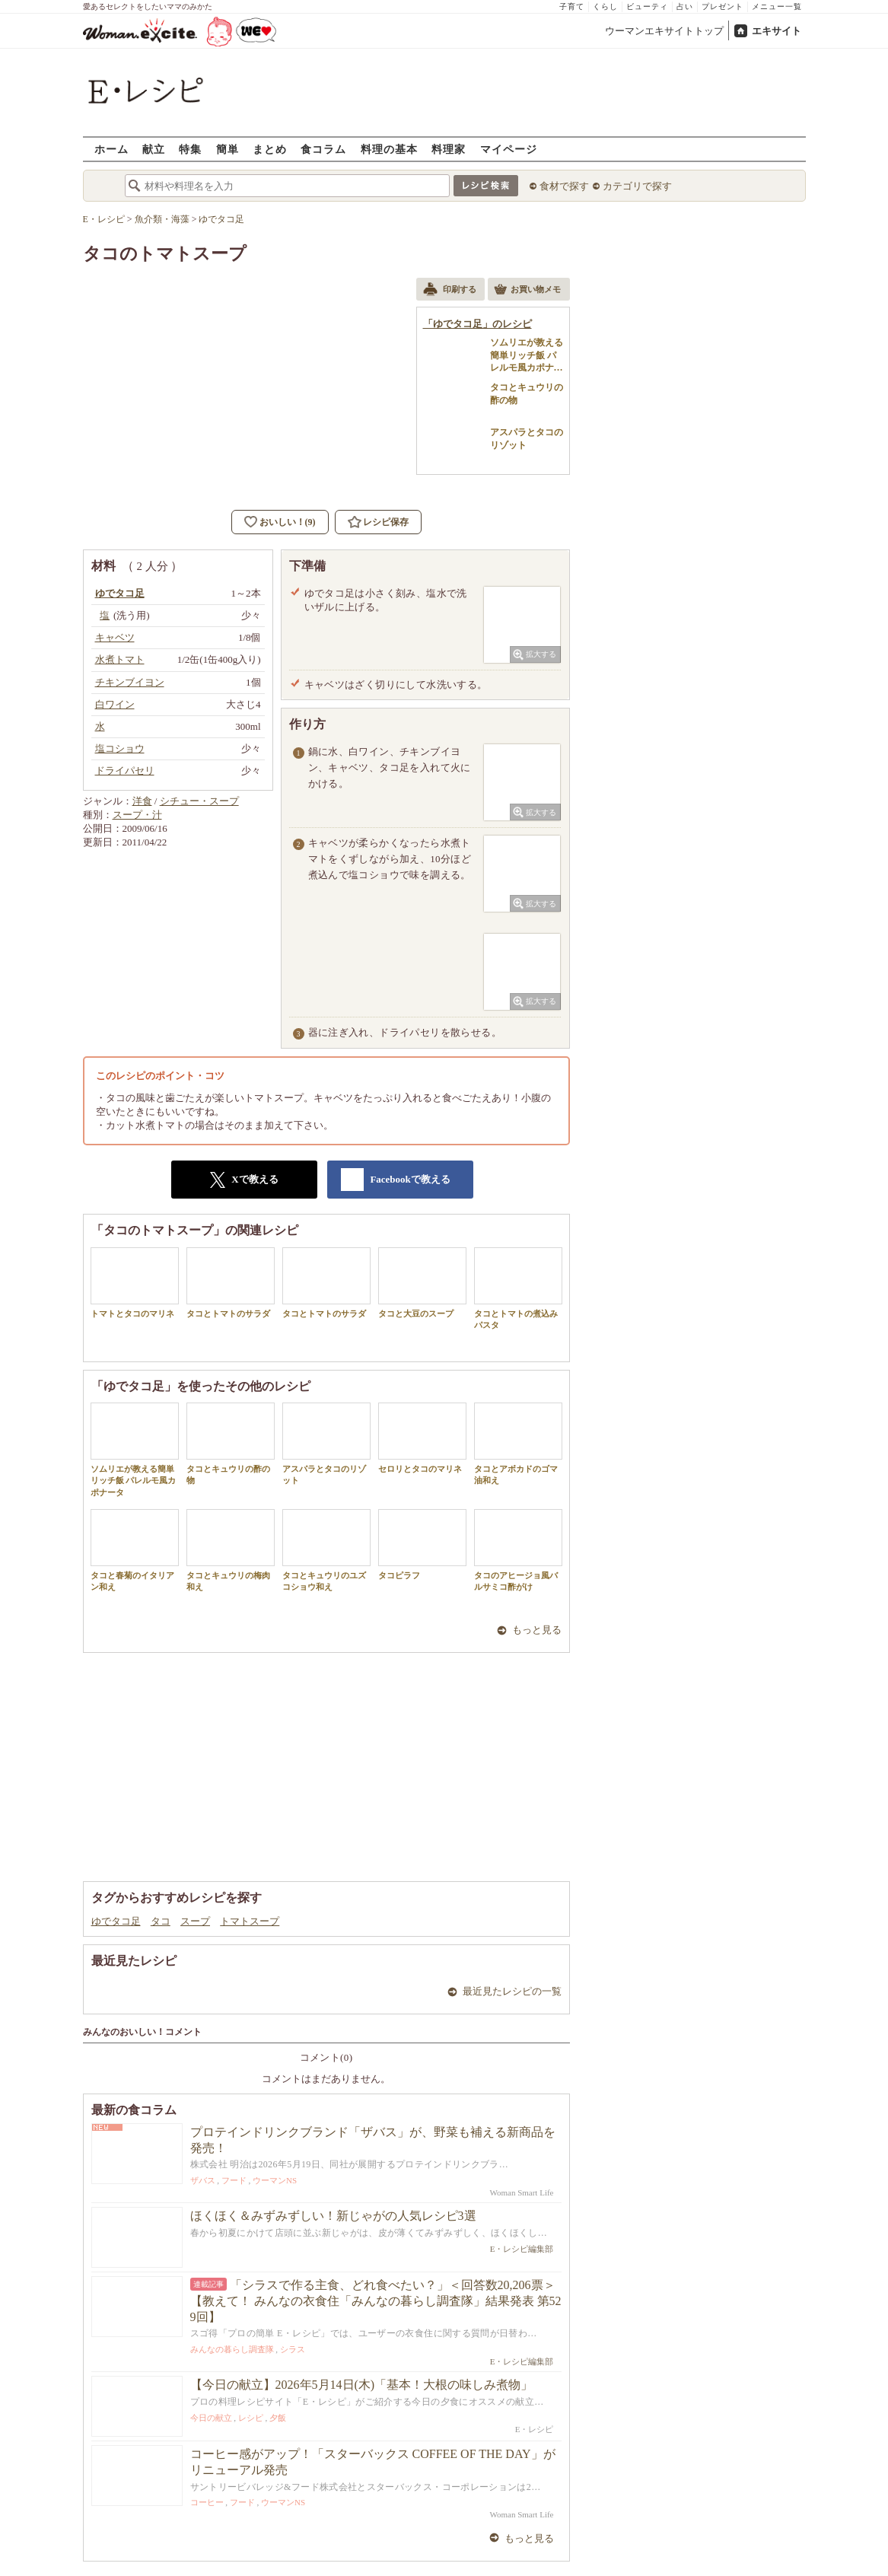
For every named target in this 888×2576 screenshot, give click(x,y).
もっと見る (537, 1629)
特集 (190, 149)
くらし (605, 6)
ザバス (202, 2180)
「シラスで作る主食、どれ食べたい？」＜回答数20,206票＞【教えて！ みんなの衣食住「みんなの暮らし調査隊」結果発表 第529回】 (376, 2300)
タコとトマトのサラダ (230, 1282)
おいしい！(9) (287, 522)
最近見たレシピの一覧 (512, 1991)
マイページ (508, 149)
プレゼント (722, 6)
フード (234, 2180)
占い (684, 6)
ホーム (111, 149)
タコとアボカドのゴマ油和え (518, 1444)
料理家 (448, 149)
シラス (292, 2349)
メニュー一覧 (777, 6)
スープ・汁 (137, 814)
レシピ (250, 2417)
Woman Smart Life (521, 2192)
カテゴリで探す (637, 186)
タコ (160, 1921)
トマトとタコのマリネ (135, 1282)
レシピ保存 (386, 522)
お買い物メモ (527, 291)
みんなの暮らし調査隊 (232, 2349)
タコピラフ (422, 1544)
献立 (153, 149)
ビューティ (647, 6)
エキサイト (776, 31)
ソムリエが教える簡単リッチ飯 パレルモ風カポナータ (135, 1450)
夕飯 (277, 2417)
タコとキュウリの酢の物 (230, 1444)
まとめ (270, 149)
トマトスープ (249, 1921)
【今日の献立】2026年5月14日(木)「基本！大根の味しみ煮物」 (361, 2384)
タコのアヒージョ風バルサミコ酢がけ (518, 1550)
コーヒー (207, 2502)
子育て (571, 6)
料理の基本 (389, 149)
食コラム (323, 149)
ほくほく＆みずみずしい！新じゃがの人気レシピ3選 (333, 2215)
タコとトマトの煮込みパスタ (518, 1288)
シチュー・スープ (199, 801)
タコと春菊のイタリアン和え (135, 1550)
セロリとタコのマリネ (422, 1438)
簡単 (227, 149)
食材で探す (564, 186)
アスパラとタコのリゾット (326, 1444)
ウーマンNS (275, 2180)
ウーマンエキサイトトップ (664, 31)
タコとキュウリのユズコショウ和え (326, 1550)
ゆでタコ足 (116, 1921)
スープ (195, 1921)
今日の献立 (211, 2417)
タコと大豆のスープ (422, 1282)
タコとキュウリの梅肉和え (230, 1550)
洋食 (142, 801)
